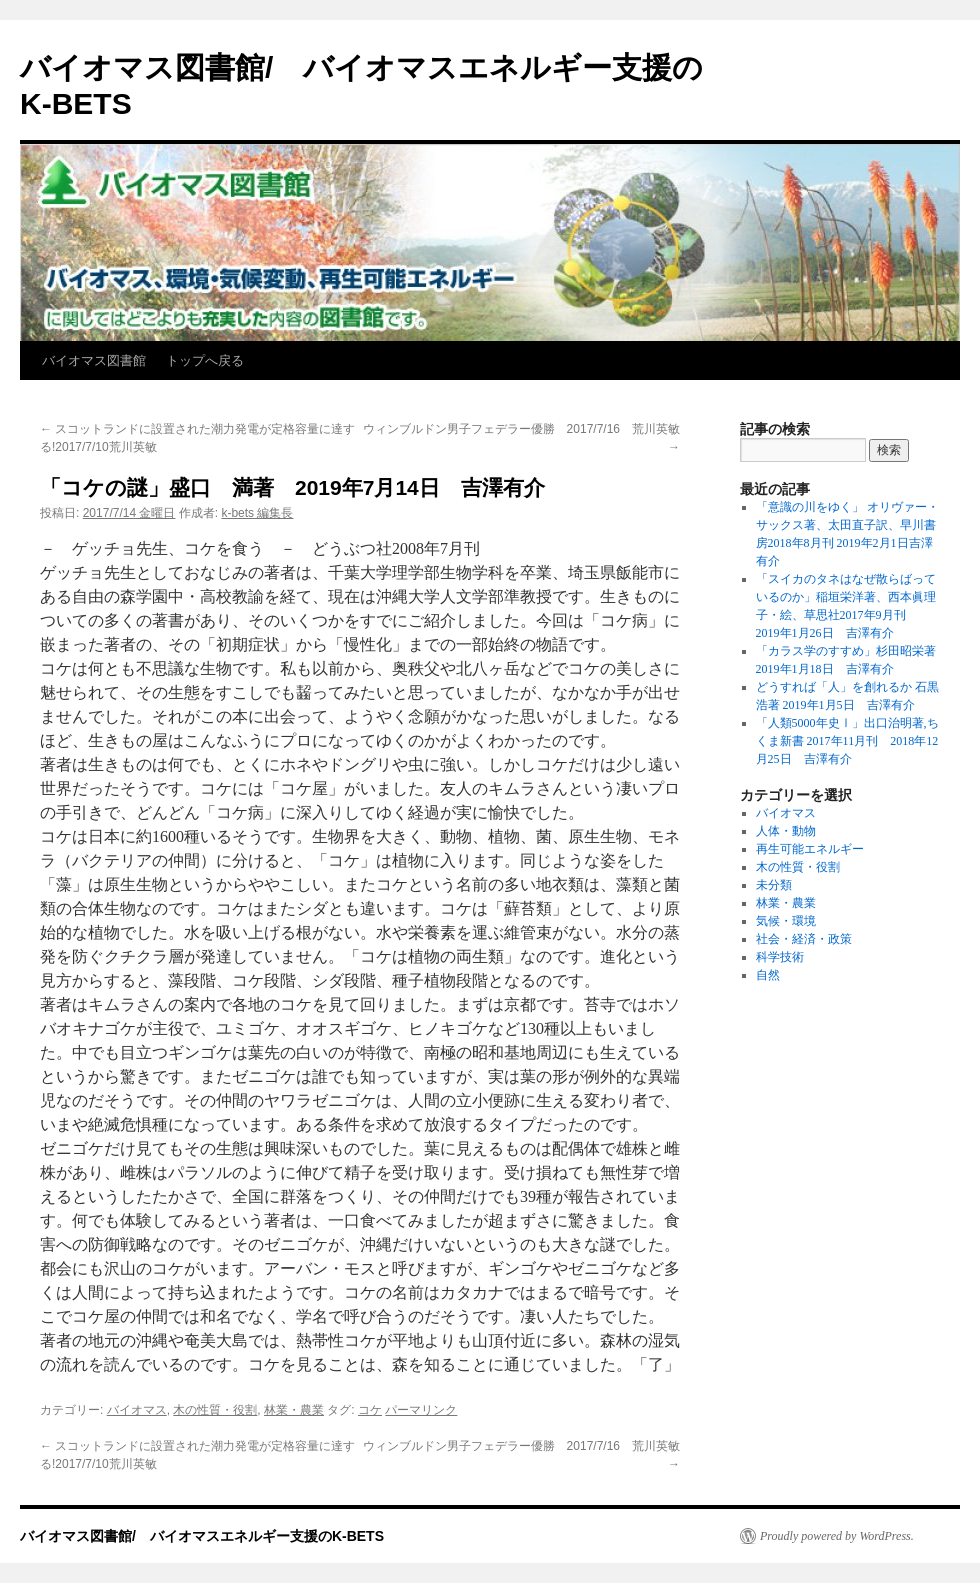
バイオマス (137, 1410)
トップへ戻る (205, 360)
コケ (370, 1410)
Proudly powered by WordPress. (837, 1536)
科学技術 (780, 957)
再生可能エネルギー (810, 849)
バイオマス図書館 (94, 360)
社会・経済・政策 (804, 939)
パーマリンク (421, 1410)
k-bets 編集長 (257, 513)
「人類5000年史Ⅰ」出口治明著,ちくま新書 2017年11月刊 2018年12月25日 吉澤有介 (847, 741)
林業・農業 (294, 1410)
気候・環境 (786, 921)
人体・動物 (786, 831)
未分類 (774, 885)
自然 (768, 975)
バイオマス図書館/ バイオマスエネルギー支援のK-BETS (202, 1536)
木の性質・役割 (215, 1410)
